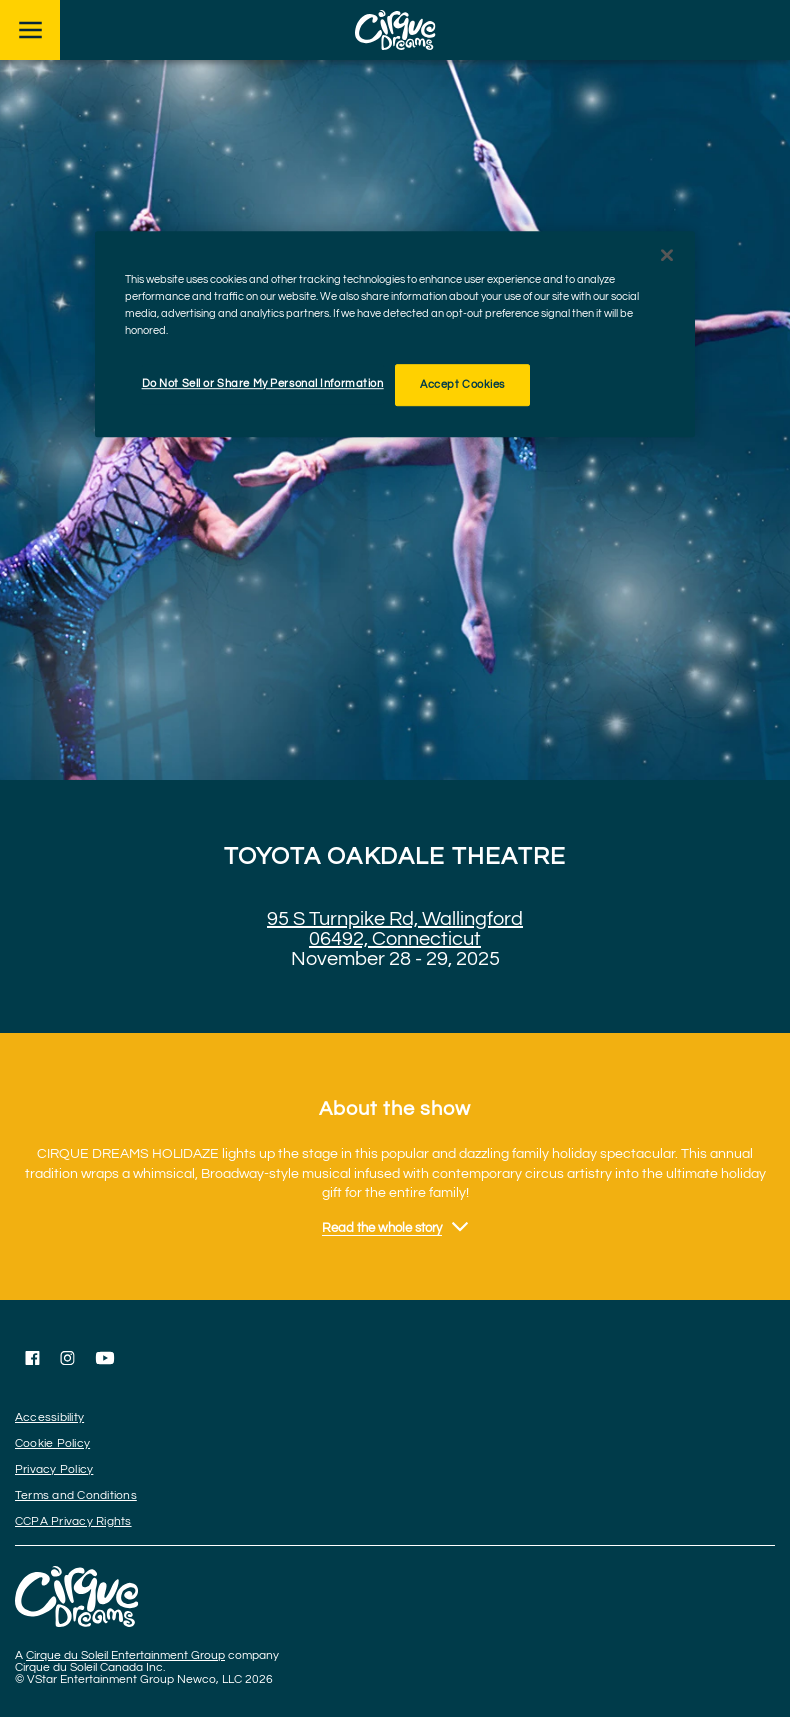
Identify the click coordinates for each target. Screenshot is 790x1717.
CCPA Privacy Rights (73, 1521)
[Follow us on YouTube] (105, 1358)
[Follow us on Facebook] (32, 1358)
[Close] (667, 255)
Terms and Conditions (76, 1495)
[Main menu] (30, 30)
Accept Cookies (462, 384)
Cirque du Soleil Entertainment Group (125, 1655)
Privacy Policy (54, 1469)
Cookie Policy (52, 1443)
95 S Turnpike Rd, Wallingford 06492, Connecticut (395, 929)
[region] (395, 334)
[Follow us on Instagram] (67, 1358)
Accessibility (49, 1417)
